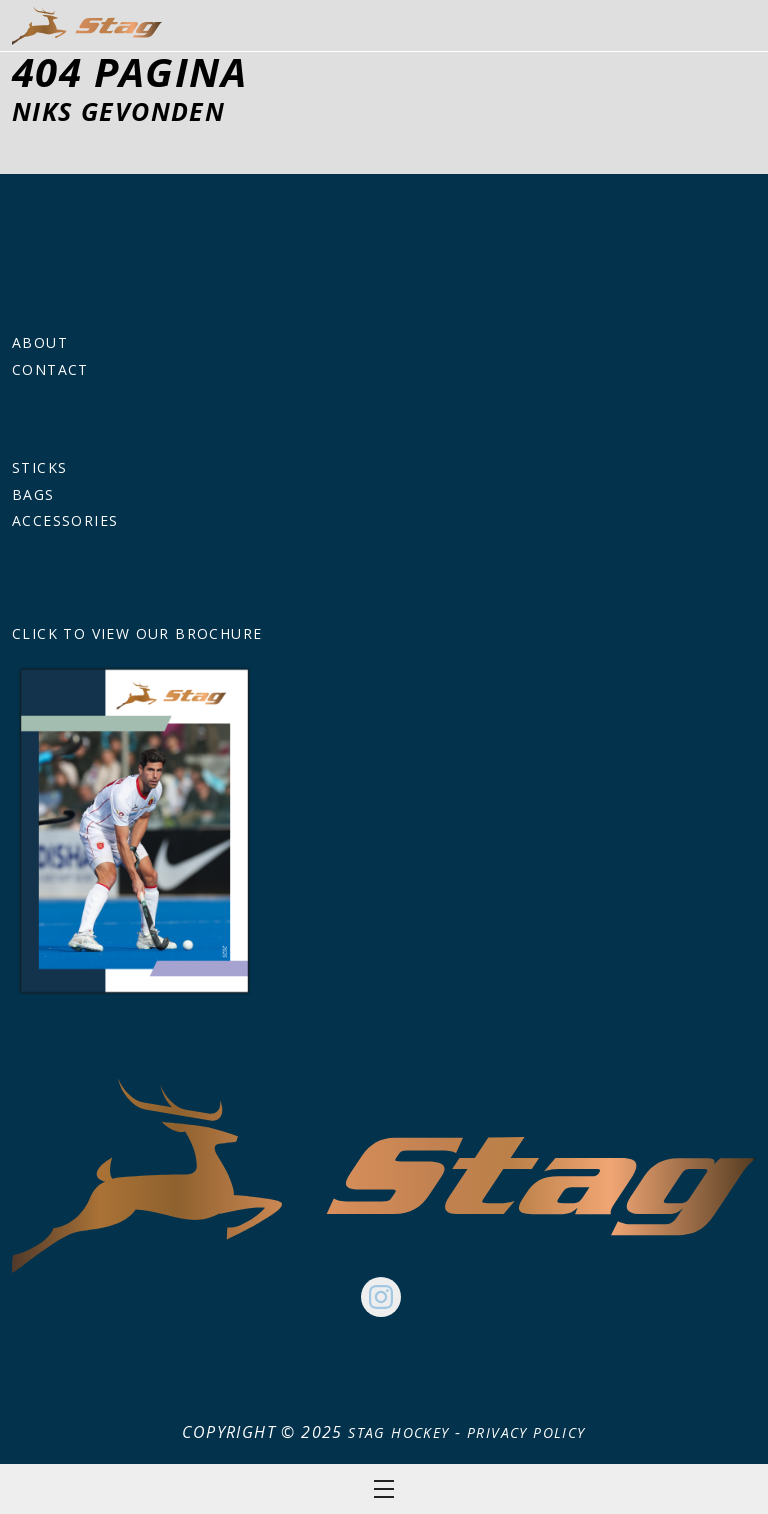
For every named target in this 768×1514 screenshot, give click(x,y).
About (40, 342)
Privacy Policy (526, 1432)
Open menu (384, 1489)
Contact (50, 369)
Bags (33, 494)
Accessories (65, 520)
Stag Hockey (398, 1432)
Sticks (39, 467)
